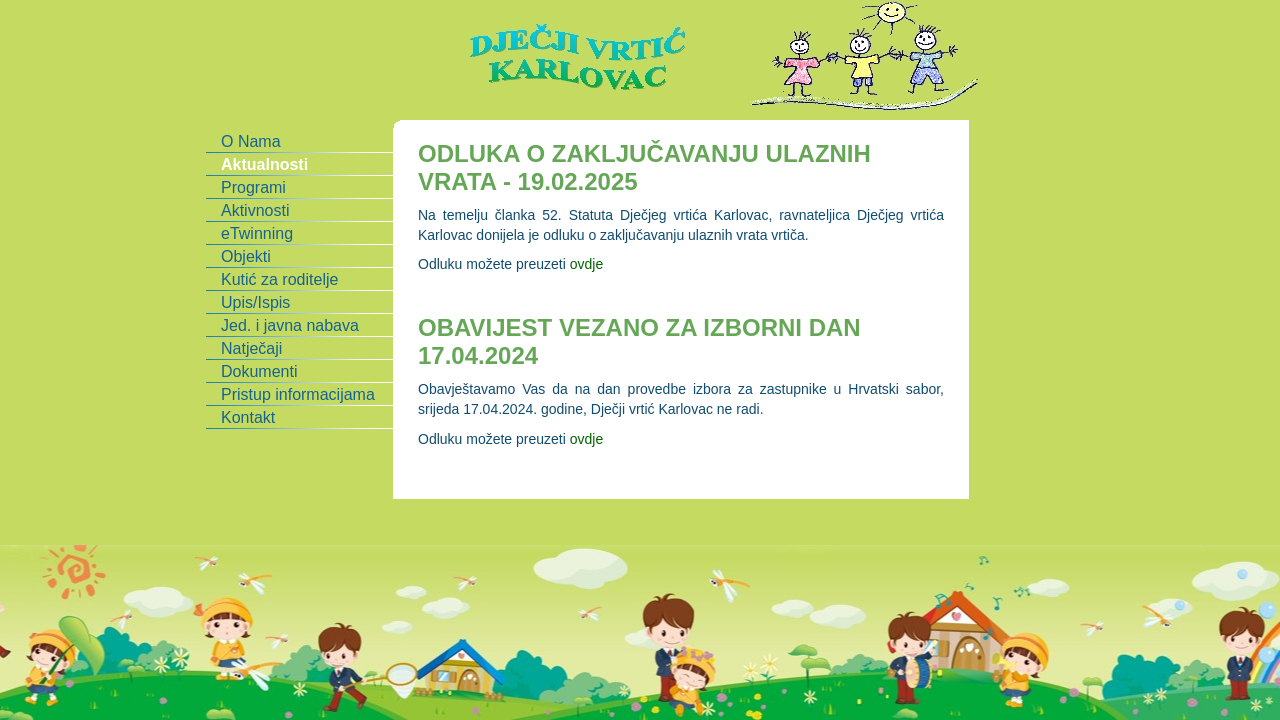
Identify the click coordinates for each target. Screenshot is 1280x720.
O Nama (251, 141)
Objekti (246, 256)
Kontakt (248, 417)
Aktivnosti (255, 210)
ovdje (586, 264)
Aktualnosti (264, 164)
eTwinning (257, 233)
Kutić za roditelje (279, 279)
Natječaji (251, 348)
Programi (253, 187)
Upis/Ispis (255, 302)
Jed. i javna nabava (290, 325)
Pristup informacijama (298, 394)
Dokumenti (259, 371)
